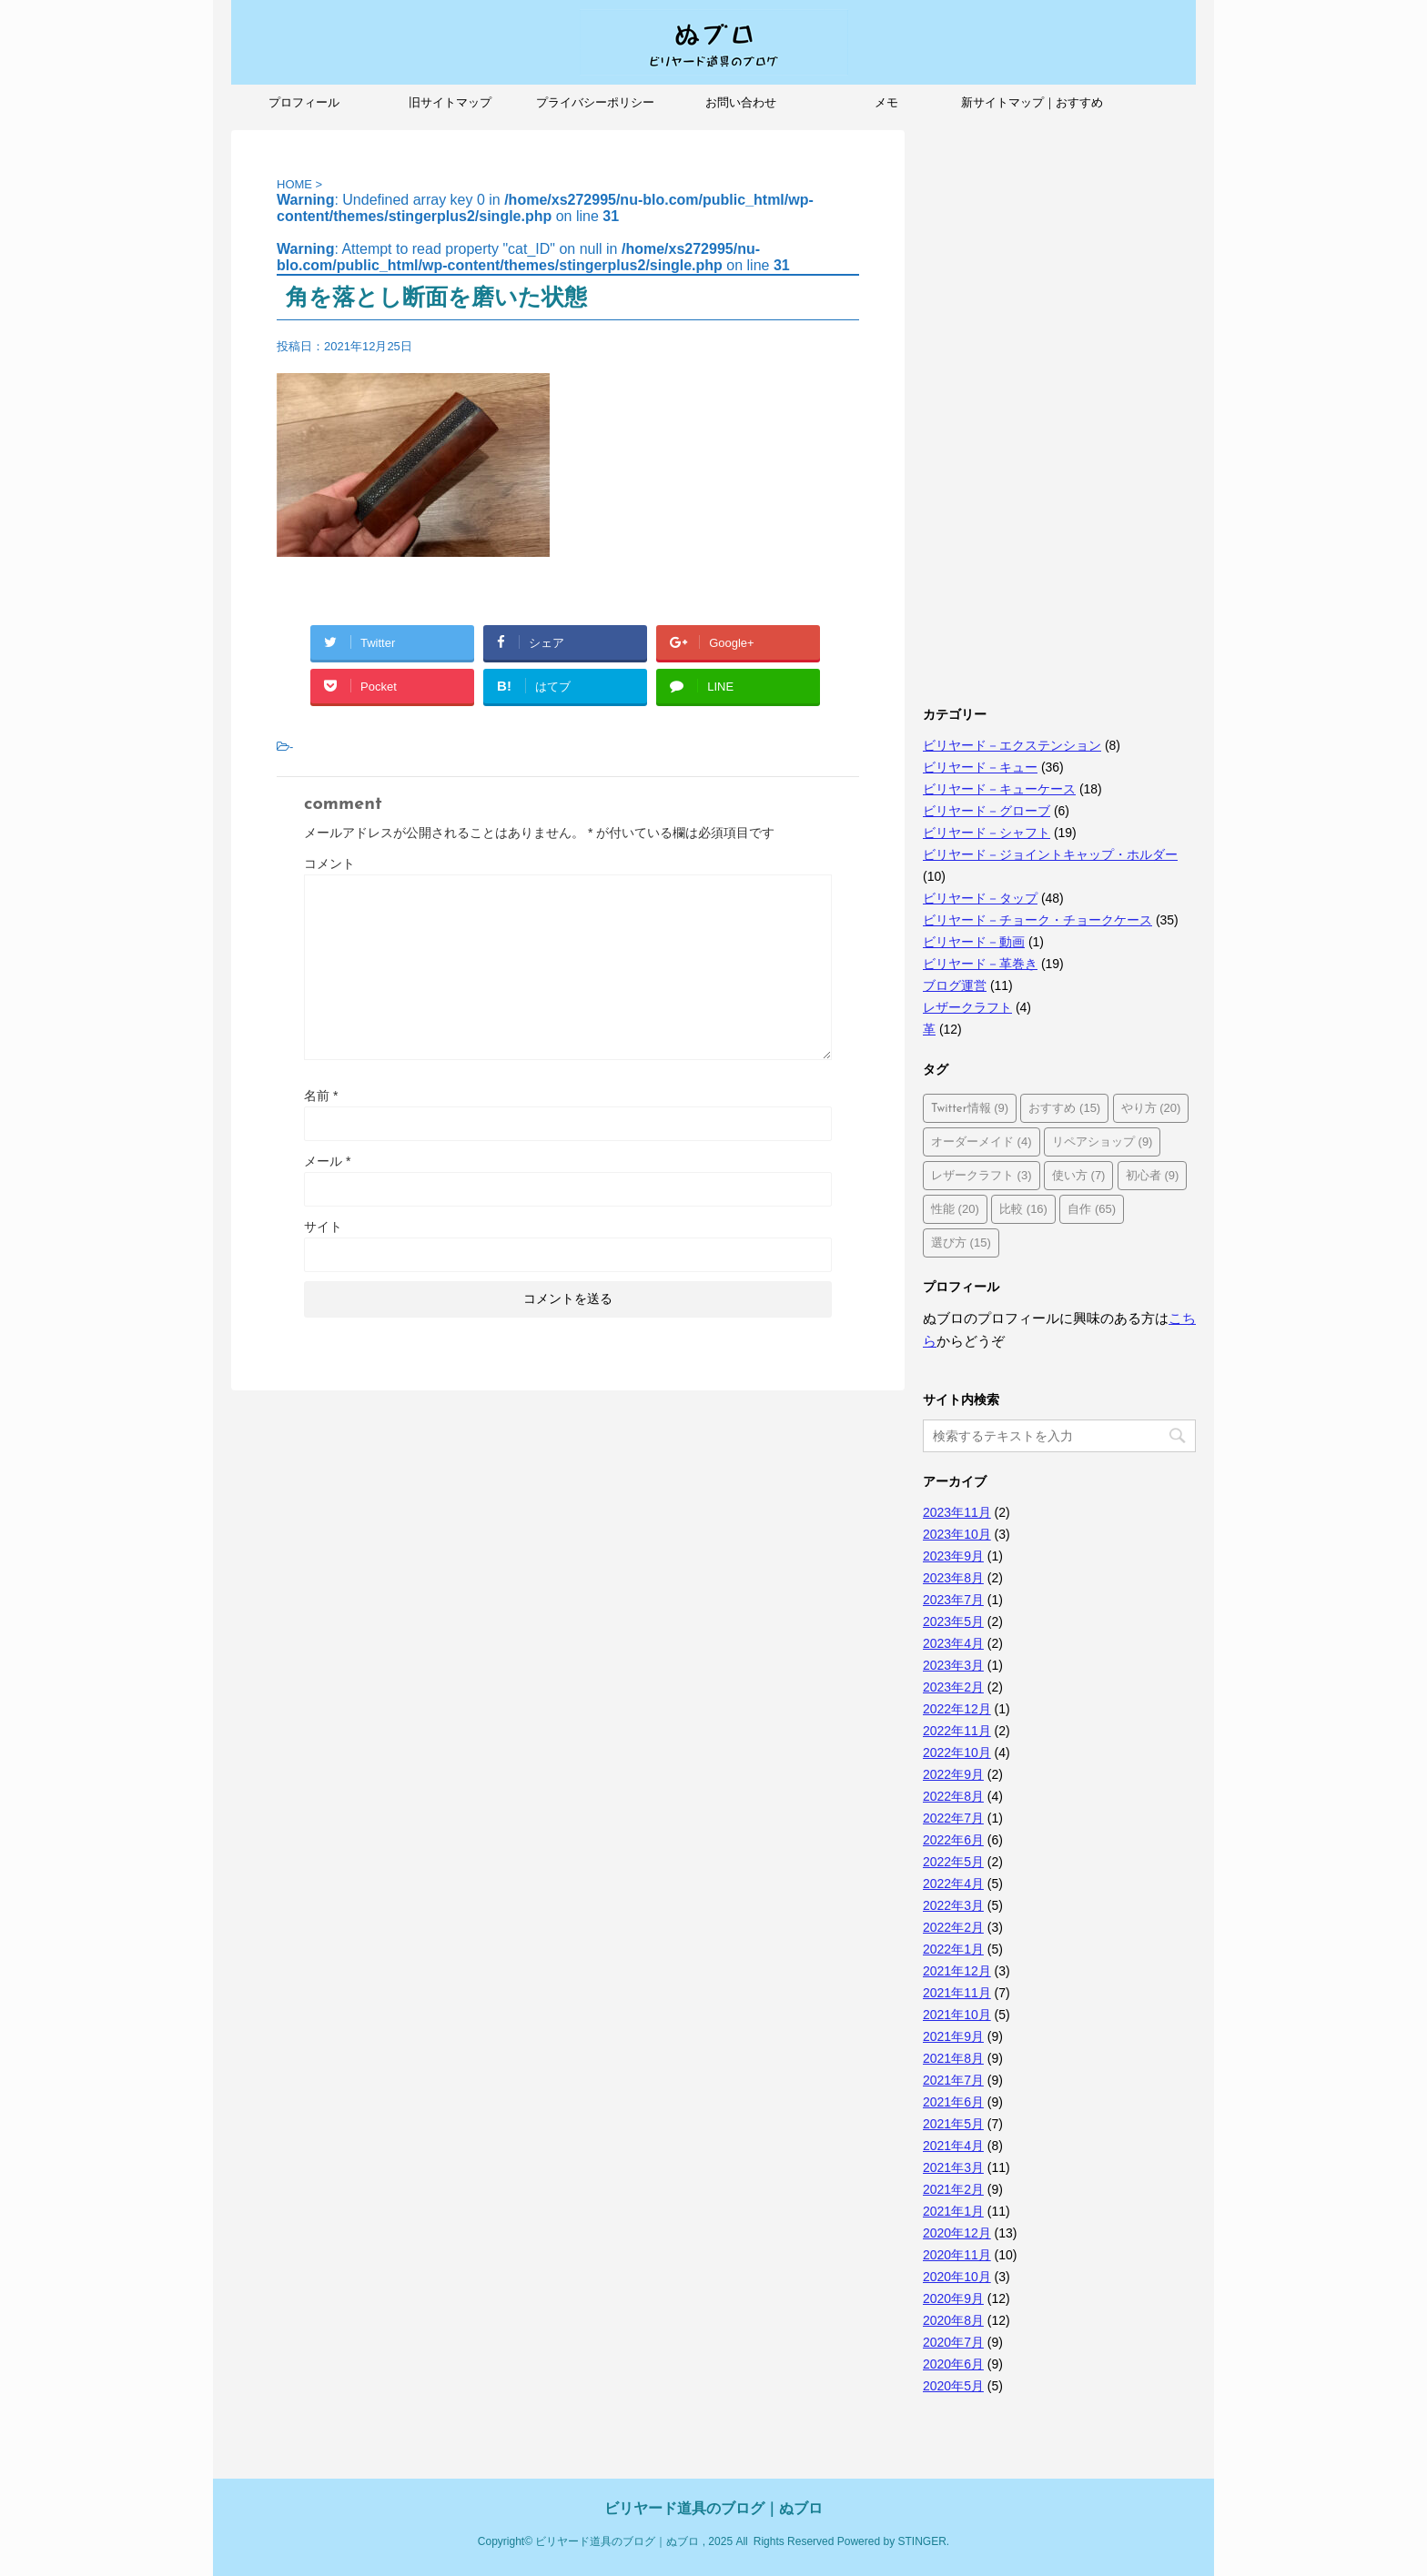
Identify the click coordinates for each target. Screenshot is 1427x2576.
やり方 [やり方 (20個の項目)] (1151, 1108)
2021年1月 (953, 2211)
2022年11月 (957, 1730)
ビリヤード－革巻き (980, 963)
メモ (886, 102)
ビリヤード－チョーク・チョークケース (1037, 920)
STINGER (921, 2541)
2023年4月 (953, 1643)
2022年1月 (953, 1949)
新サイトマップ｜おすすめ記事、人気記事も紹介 (1032, 108)
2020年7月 (953, 2342)
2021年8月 (953, 2058)
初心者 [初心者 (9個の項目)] (1152, 1175)
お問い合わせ (740, 102)
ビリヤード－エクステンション (1012, 745)
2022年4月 (953, 1883)
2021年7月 (953, 2080)
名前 (321, 1095)
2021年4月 (953, 2145)
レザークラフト (967, 1007)
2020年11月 (957, 2255)
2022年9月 (953, 1774)
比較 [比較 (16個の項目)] (1023, 1209)
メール (327, 1161)
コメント (329, 863)
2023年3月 (953, 1665)
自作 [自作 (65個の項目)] (1092, 1209)
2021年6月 (953, 2102)
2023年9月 (953, 1556)
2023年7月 (953, 1599)
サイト (323, 1226)
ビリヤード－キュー (980, 767)
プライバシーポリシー (595, 102)
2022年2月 (953, 1927)
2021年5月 (953, 2123)
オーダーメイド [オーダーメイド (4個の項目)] (981, 1141)
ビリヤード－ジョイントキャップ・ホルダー (1050, 854)
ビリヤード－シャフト (986, 832)
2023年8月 (953, 1578)
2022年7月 (953, 1818)
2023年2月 (953, 1687)
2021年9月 (953, 2036)
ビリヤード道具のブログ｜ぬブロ (713, 2508)
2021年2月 (953, 2189)
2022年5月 (953, 1861)
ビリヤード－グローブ (986, 810)
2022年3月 (953, 1905)
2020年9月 (953, 2298)
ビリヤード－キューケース (999, 789)
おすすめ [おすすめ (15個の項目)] (1064, 1108)
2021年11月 (957, 1992)
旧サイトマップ (450, 102)
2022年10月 (957, 1752)
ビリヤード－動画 (974, 941)
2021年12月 (957, 1971)
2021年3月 (953, 2167)
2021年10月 (957, 2014)
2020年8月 (953, 2320)
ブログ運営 (955, 985)
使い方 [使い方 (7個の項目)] (1079, 1175)
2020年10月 (957, 2276)
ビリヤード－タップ (980, 898)
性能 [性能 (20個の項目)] (955, 1209)
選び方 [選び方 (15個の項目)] (961, 1242)
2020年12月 (957, 2233)
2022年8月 (953, 1796)
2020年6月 (953, 2364)
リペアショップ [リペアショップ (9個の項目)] (1102, 1141)
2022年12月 (957, 1709)
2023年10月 (957, 1534)
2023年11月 (957, 1512)
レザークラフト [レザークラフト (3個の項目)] (981, 1175)
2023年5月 (953, 1621)
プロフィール (303, 102)
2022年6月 (953, 1840)
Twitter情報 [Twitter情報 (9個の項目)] (969, 1108)
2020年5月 (953, 2386)
